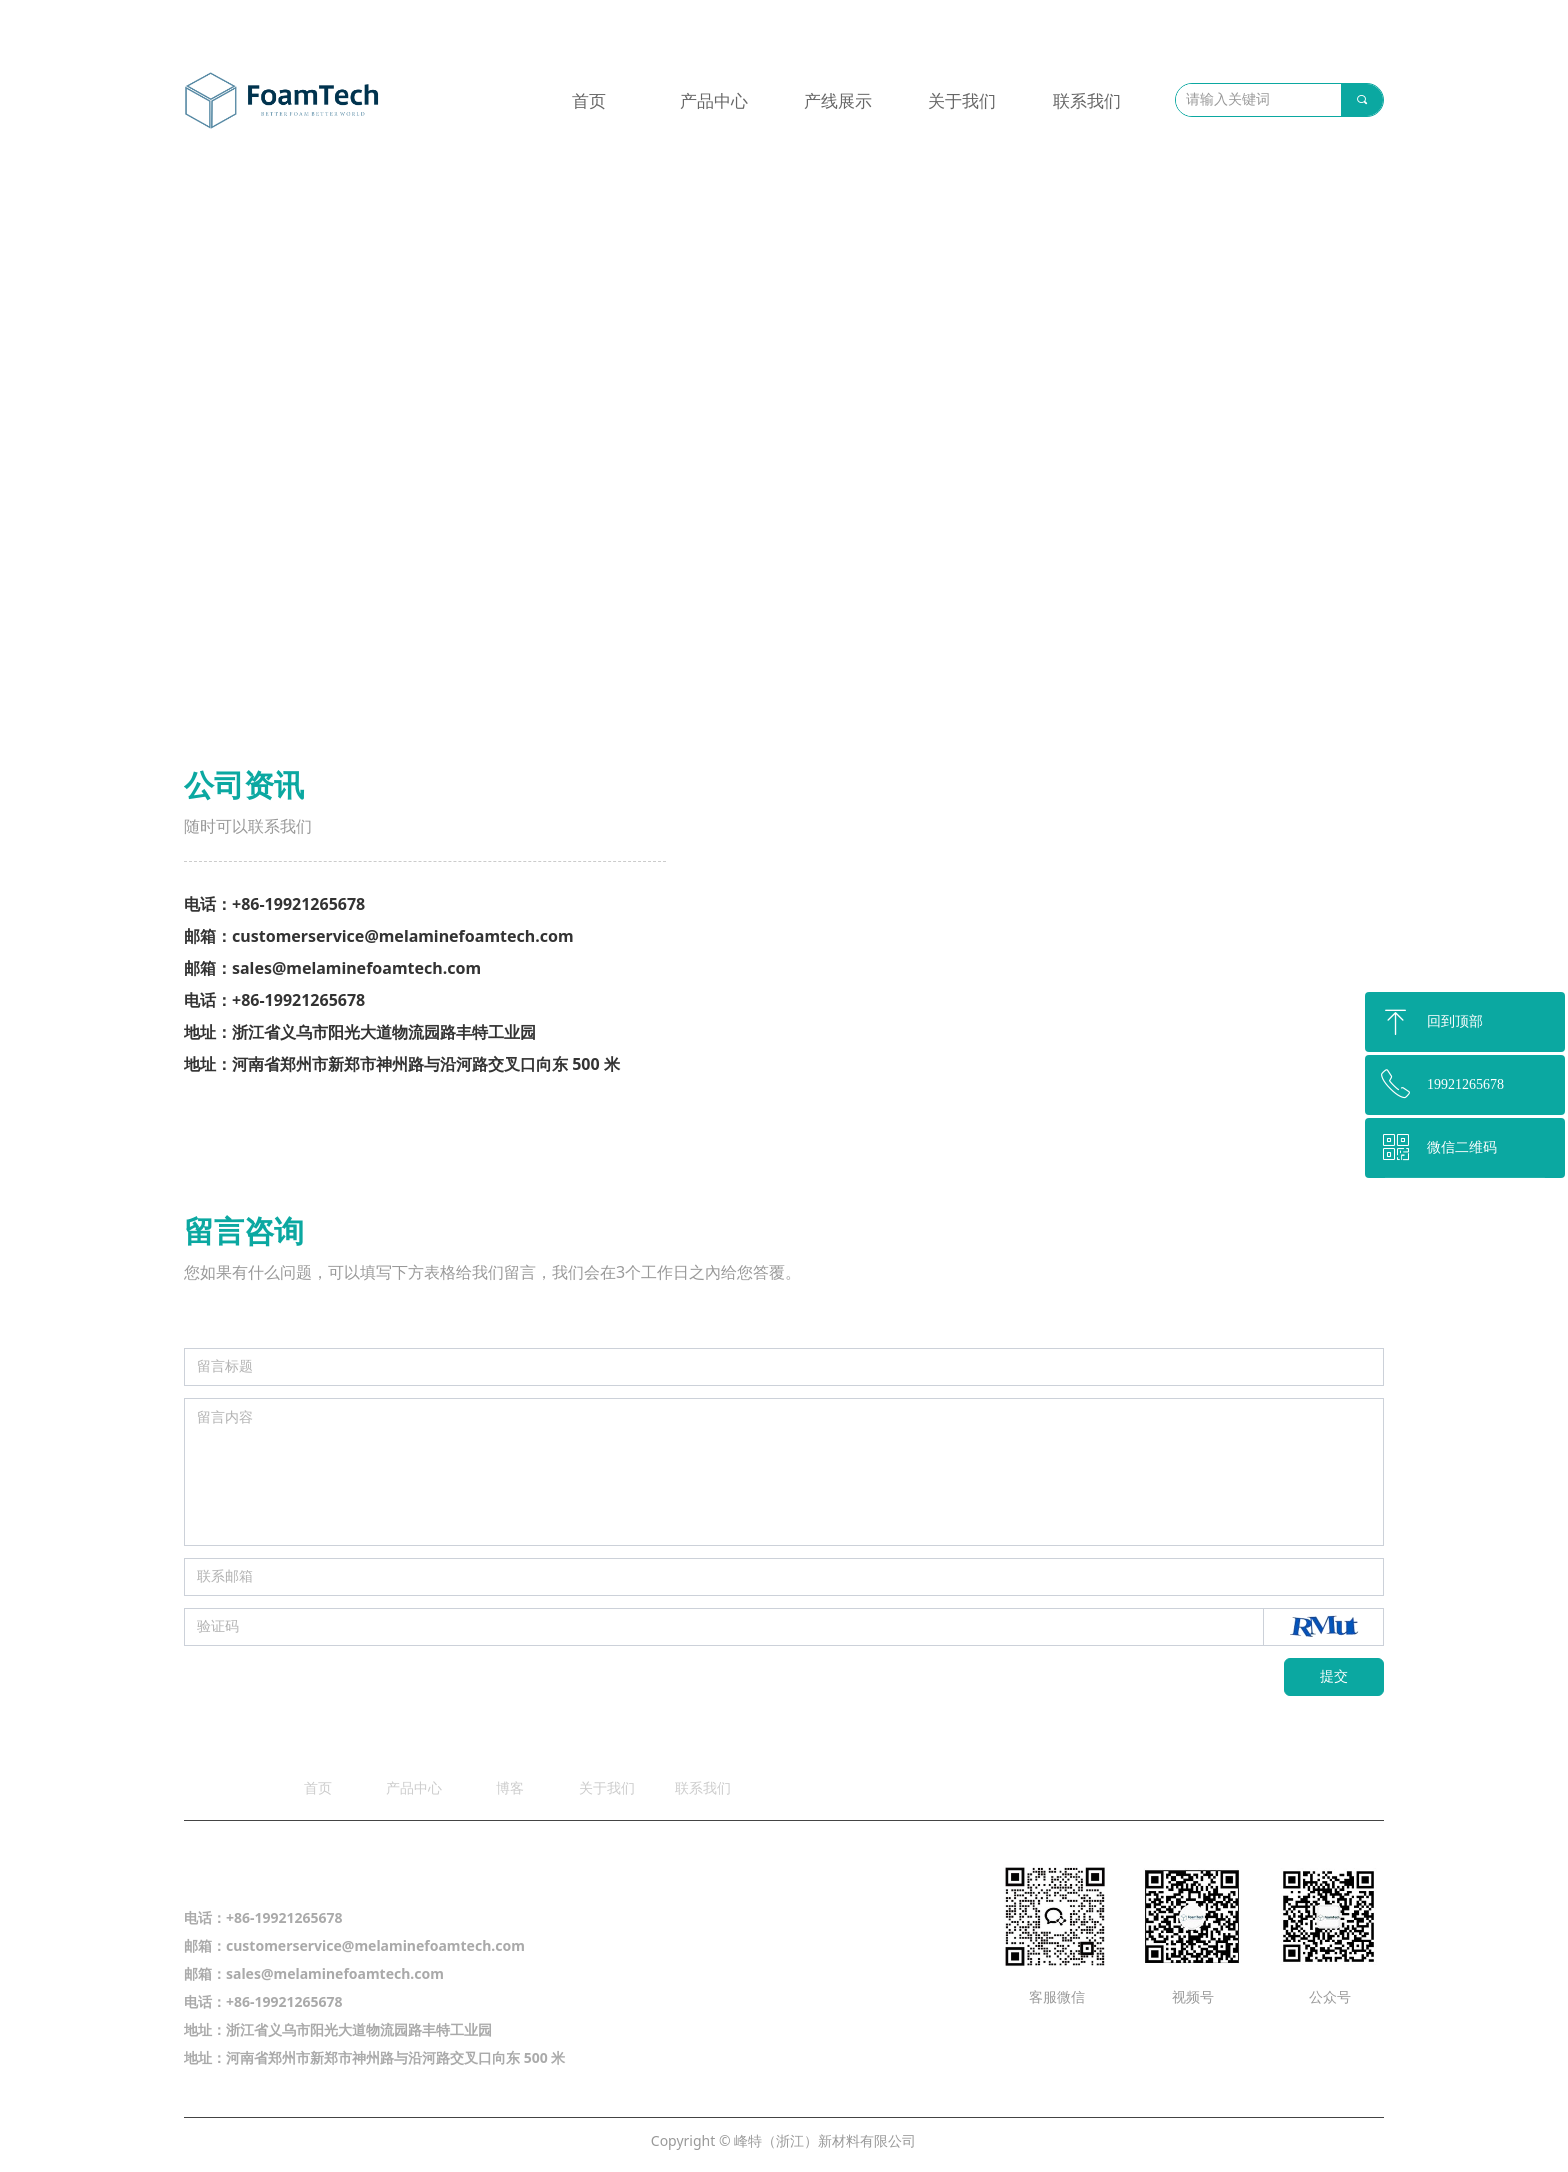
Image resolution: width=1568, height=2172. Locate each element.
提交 (1334, 1676)
